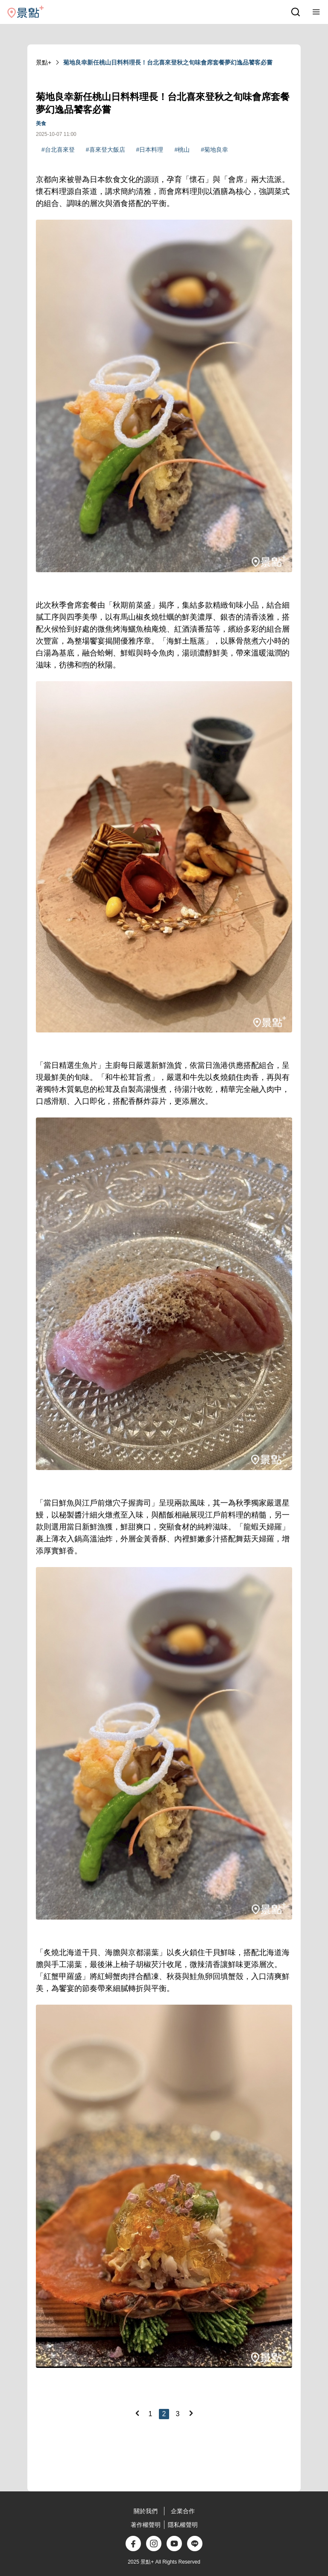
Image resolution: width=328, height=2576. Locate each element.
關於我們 (146, 2511)
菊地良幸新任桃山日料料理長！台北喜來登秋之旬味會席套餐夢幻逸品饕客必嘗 (167, 62)
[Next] (191, 2413)
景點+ (43, 62)
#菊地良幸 (214, 149)
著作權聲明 (146, 2524)
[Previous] (137, 2413)
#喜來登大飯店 (105, 149)
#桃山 (182, 149)
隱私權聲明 (183, 2524)
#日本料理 (150, 149)
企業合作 (183, 2511)
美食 (41, 123)
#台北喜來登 (58, 149)
